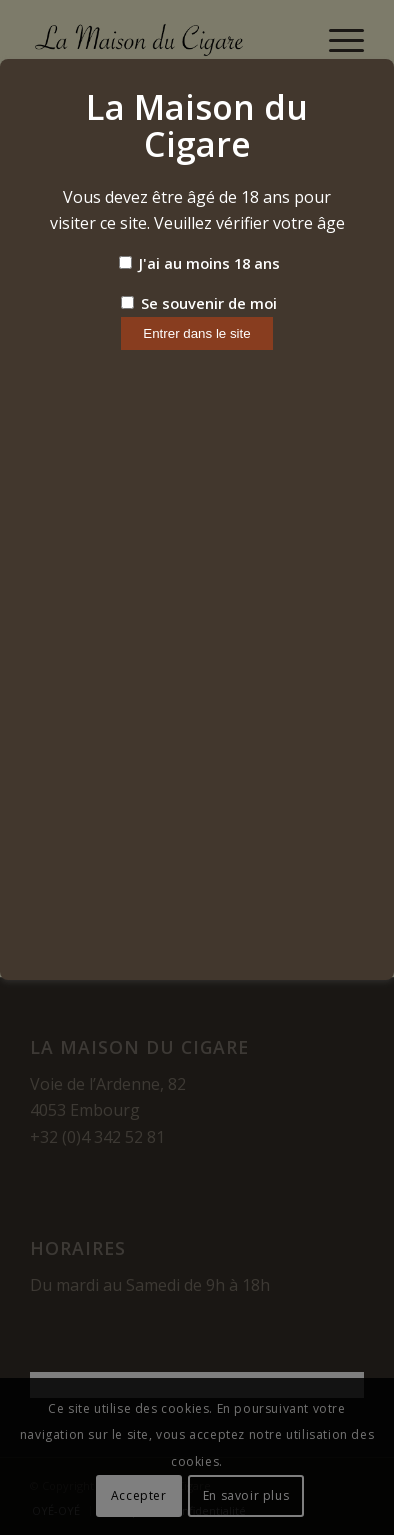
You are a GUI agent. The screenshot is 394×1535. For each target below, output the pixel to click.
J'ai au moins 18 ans (199, 263)
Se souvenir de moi (199, 303)
